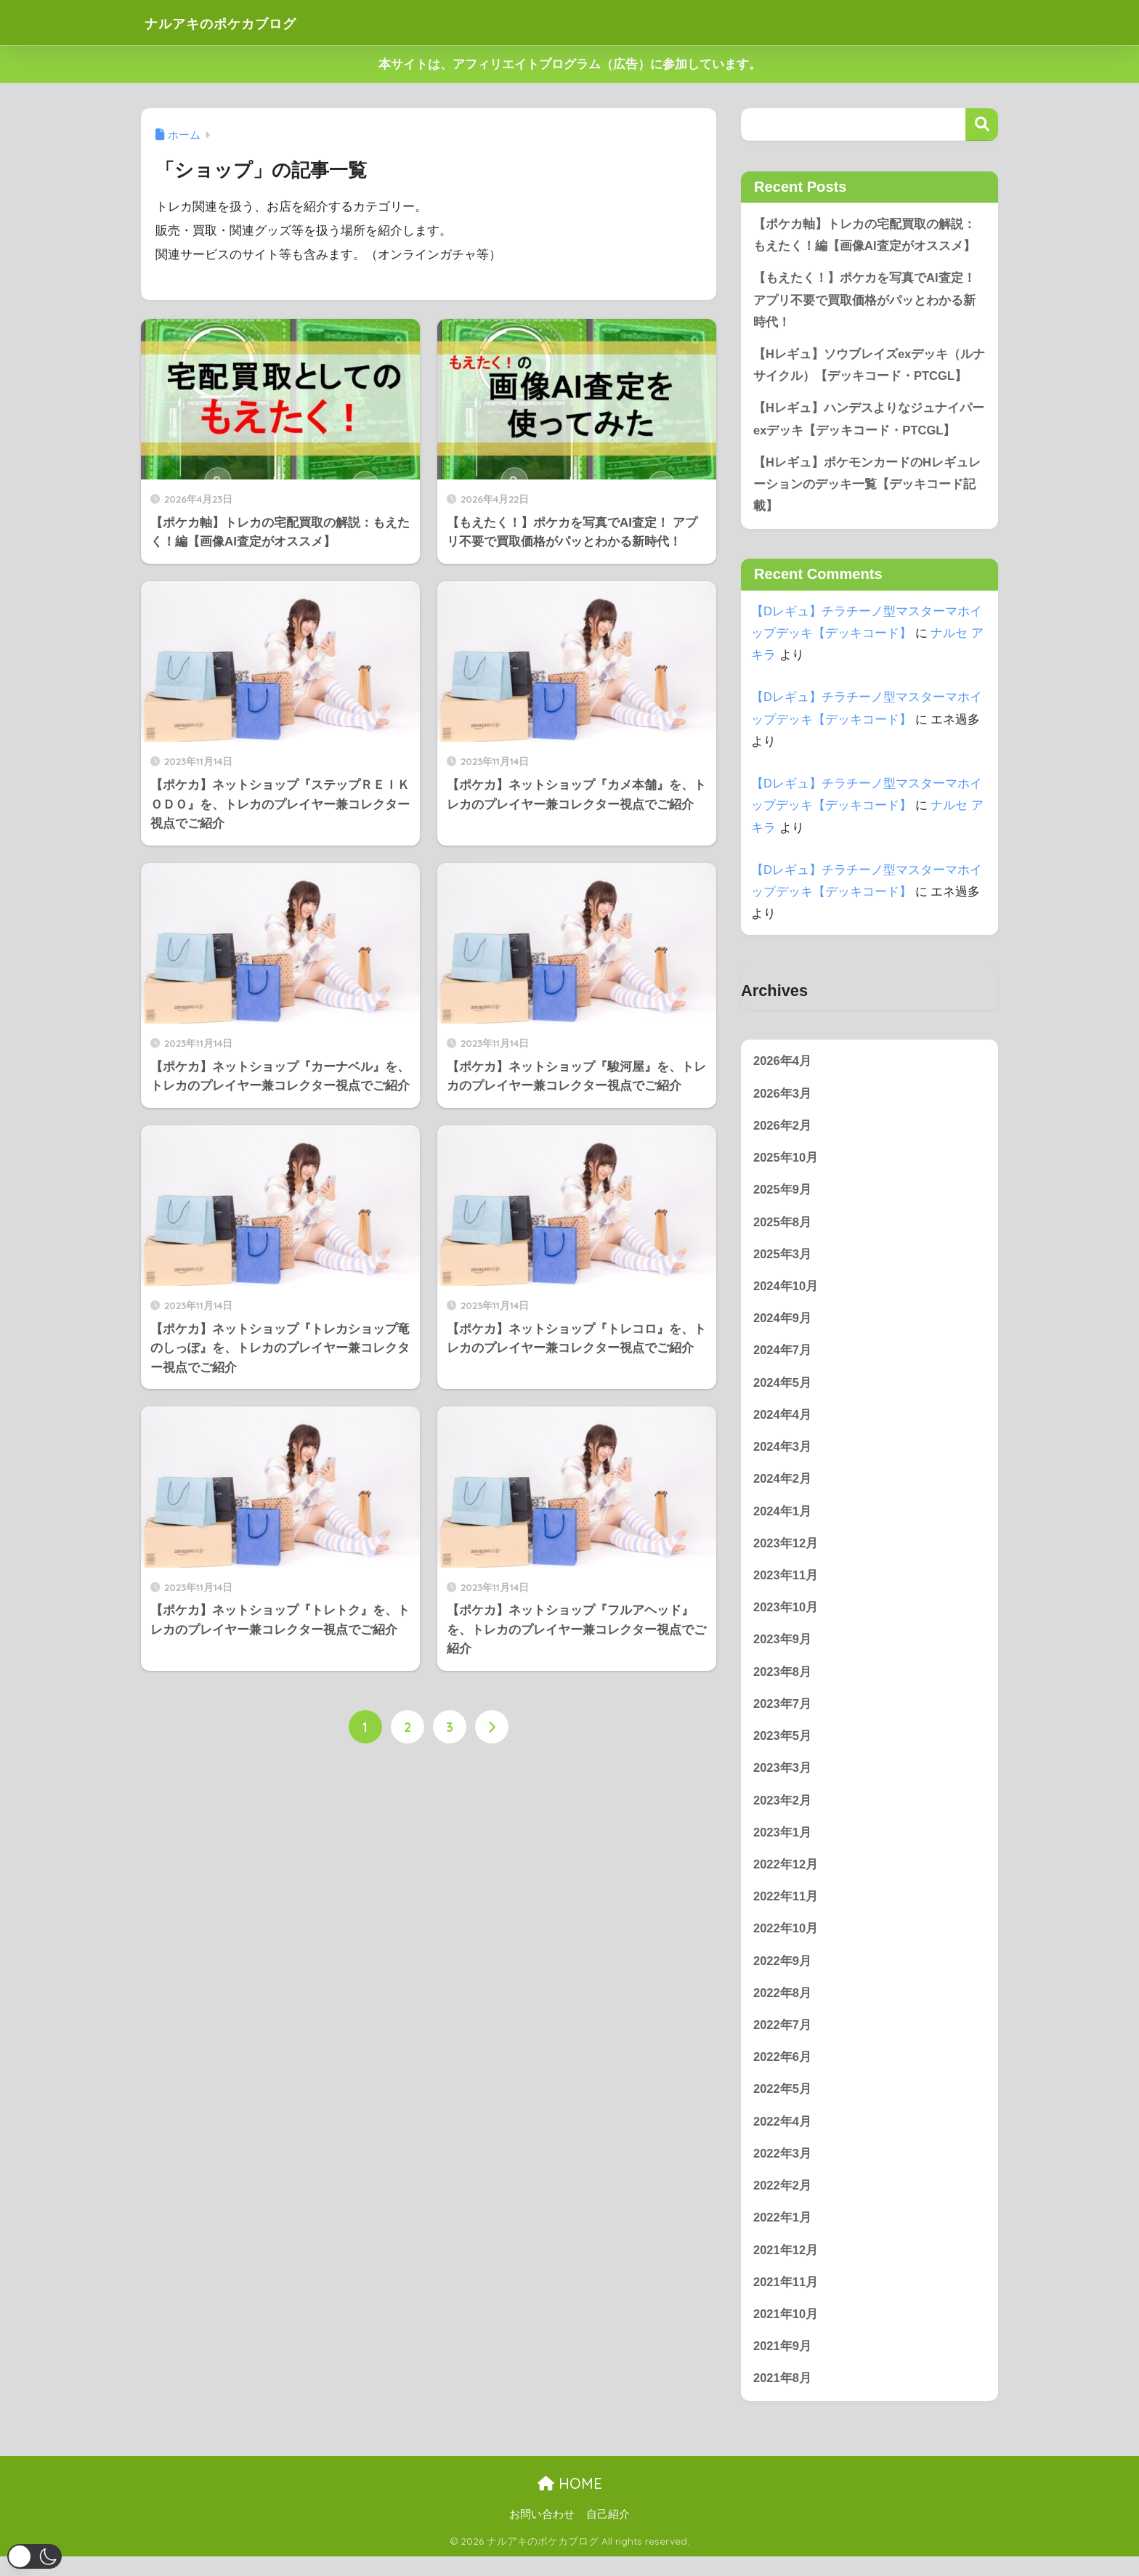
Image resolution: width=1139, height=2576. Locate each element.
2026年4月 (782, 1065)
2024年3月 (782, 1455)
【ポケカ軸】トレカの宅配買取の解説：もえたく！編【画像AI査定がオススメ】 (864, 235)
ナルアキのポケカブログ (244, 22)
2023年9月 (782, 1650)
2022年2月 (782, 2202)
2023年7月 (782, 1715)
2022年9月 (782, 1975)
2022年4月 (782, 2137)
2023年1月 (782, 1845)
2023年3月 (782, 1780)
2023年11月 (786, 1585)
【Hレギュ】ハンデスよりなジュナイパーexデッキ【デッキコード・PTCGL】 (868, 422)
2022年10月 (786, 1942)
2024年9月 (782, 1325)
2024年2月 (782, 1487)
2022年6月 (782, 2072)
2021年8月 (782, 2397)
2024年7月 (782, 1358)
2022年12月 (786, 1877)
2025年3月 (782, 1261)
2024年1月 (782, 1520)
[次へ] (491, 1727)
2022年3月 (782, 2169)
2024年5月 (782, 1390)
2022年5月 (782, 2105)
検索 (981, 124)
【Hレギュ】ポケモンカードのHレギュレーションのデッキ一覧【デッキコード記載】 (867, 487)
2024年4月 (782, 1423)
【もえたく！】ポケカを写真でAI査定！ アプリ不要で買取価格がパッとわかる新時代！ (864, 301)
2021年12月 (786, 2267)
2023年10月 (786, 1617)
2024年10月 (786, 1293)
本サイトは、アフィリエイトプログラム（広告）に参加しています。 (569, 64)
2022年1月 (782, 2235)
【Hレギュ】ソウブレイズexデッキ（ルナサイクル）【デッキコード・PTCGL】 (869, 367)
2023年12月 (786, 1553)
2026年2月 (782, 1131)
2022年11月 (786, 1910)
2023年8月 (782, 1683)
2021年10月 (786, 2332)
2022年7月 (782, 2039)
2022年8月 (782, 2007)
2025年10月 (786, 1163)
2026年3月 (782, 1098)
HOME (570, 2502)
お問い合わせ (542, 2533)
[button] (34, 2556)
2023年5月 (782, 1747)
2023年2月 (782, 1812)
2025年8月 (782, 1228)
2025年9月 (782, 1195)
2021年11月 (786, 2299)
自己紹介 (608, 2533)
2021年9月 (782, 2364)
